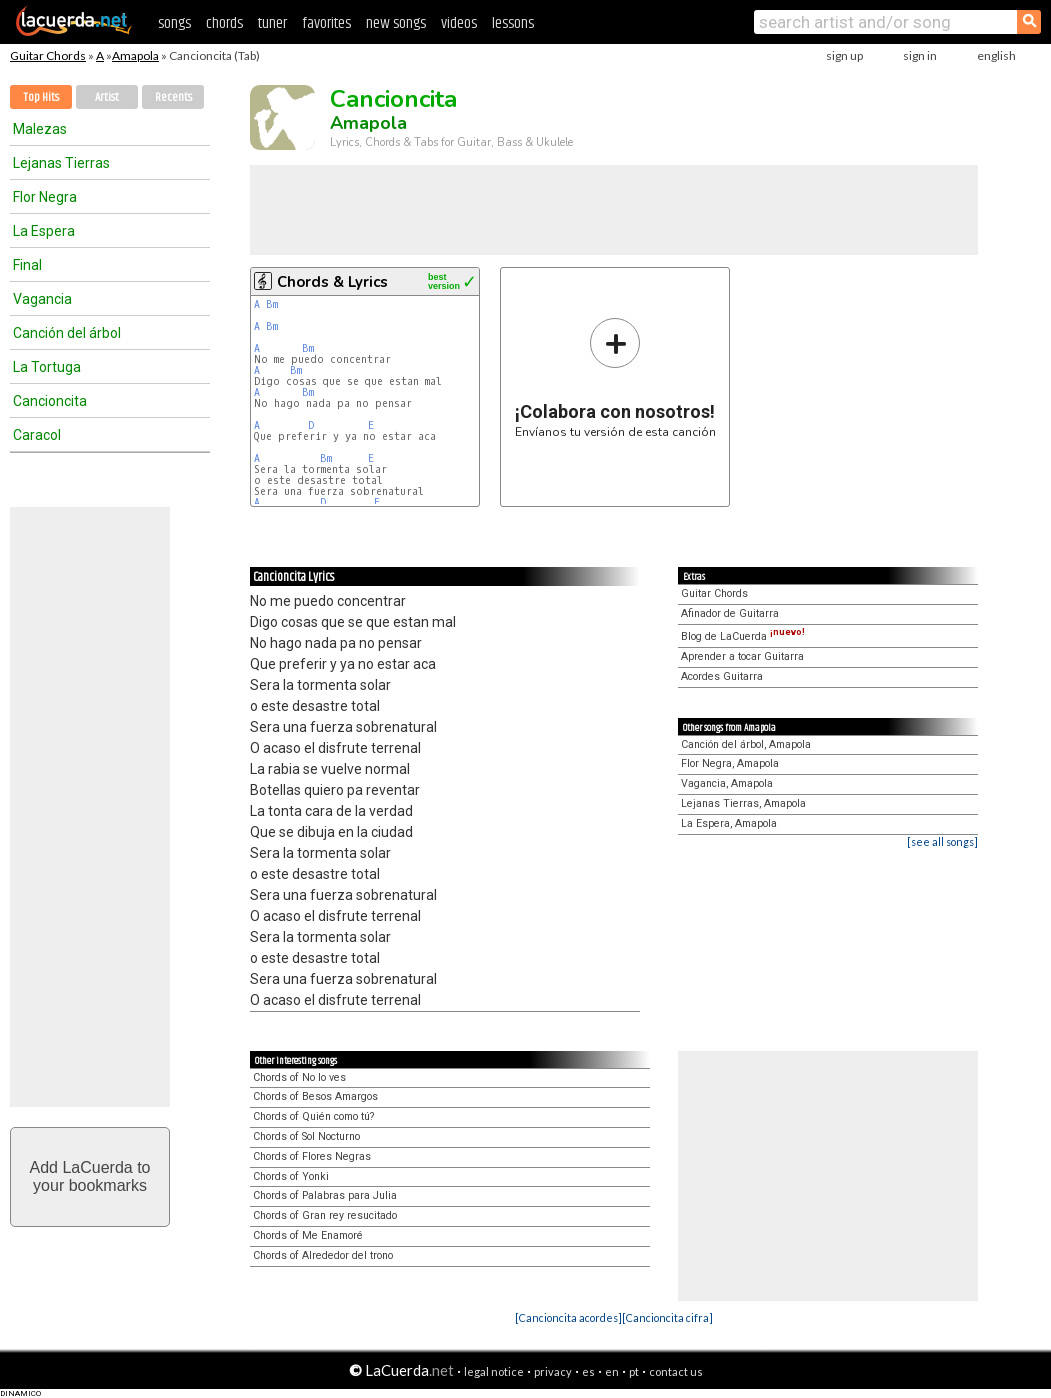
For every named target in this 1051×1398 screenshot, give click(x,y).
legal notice (494, 1371)
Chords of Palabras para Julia (325, 1195)
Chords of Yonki (291, 1176)
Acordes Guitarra (722, 676)
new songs (396, 23)
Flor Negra (45, 197)
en (612, 1371)
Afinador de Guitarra (730, 613)
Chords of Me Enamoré (308, 1235)
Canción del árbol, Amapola (746, 744)
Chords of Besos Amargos (315, 1096)
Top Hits (41, 97)
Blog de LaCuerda (743, 636)
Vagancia (42, 299)
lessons (513, 23)
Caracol (37, 435)
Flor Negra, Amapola (730, 763)
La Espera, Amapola (729, 823)
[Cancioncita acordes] (568, 1317)
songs (174, 23)
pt (634, 1371)
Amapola (135, 55)
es (588, 1371)
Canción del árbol (67, 333)
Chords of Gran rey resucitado (325, 1215)
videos (459, 23)
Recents (173, 97)
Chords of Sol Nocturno (306, 1136)
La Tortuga (47, 367)
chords (224, 23)
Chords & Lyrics (332, 282)
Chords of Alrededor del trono (323, 1255)
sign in (920, 55)
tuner (272, 23)
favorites (326, 23)
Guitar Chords (48, 55)
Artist (107, 97)
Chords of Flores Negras (312, 1156)
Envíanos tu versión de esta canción (615, 377)
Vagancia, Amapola (727, 783)
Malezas (40, 129)
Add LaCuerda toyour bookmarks (90, 1176)
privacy (553, 1371)
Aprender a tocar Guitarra (742, 656)
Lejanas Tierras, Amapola (743, 803)
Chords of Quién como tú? (313, 1116)
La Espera (44, 231)
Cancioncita (50, 401)
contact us (676, 1371)
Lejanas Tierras (61, 163)
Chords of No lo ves (299, 1077)
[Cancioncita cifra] (667, 1317)
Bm (272, 304)
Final (27, 265)
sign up (844, 55)
